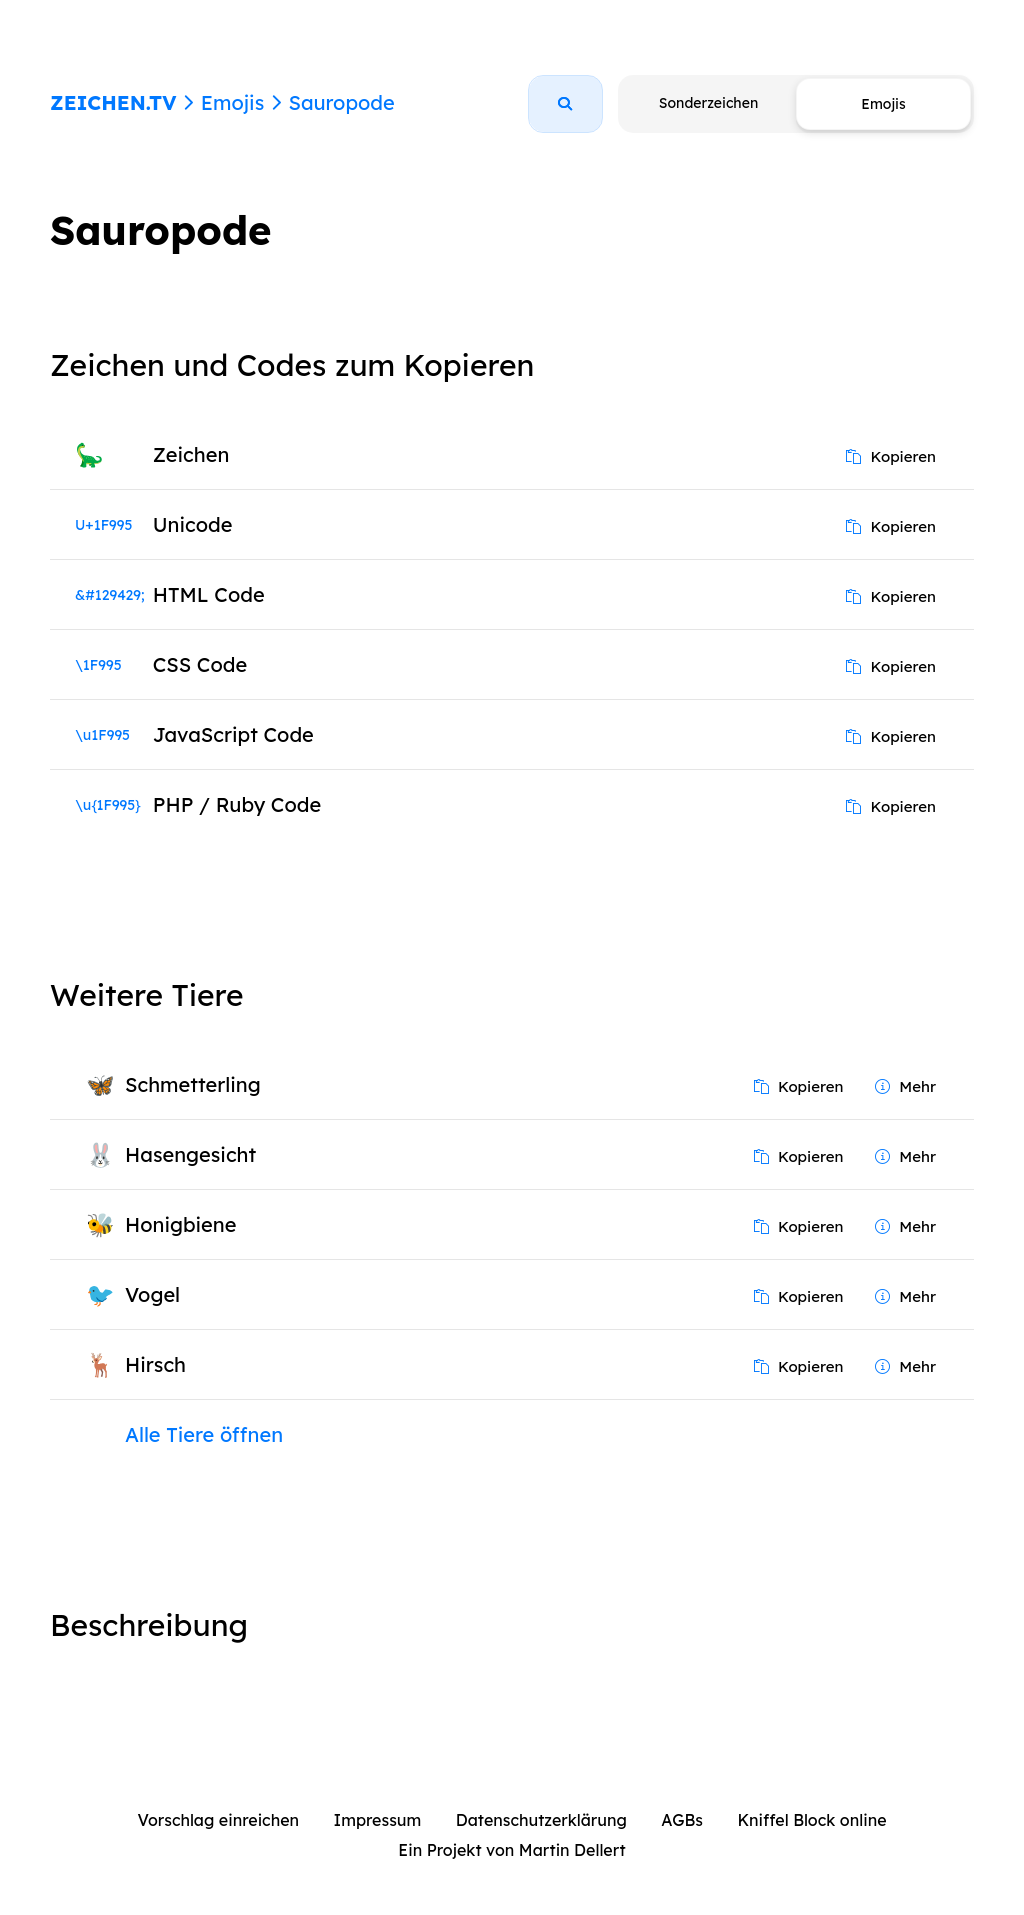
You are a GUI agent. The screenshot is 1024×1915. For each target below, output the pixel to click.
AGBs (682, 1820)
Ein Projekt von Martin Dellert (511, 1850)
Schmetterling (193, 1084)
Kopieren (891, 456)
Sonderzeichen (708, 103)
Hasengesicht (190, 1154)
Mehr (905, 1086)
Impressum (378, 1820)
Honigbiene (180, 1224)
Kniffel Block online (811, 1820)
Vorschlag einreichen (218, 1820)
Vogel (152, 1294)
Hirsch (155, 1364)
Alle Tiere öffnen (204, 1434)
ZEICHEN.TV (113, 102)
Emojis (232, 102)
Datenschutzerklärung (541, 1820)
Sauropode (341, 102)
